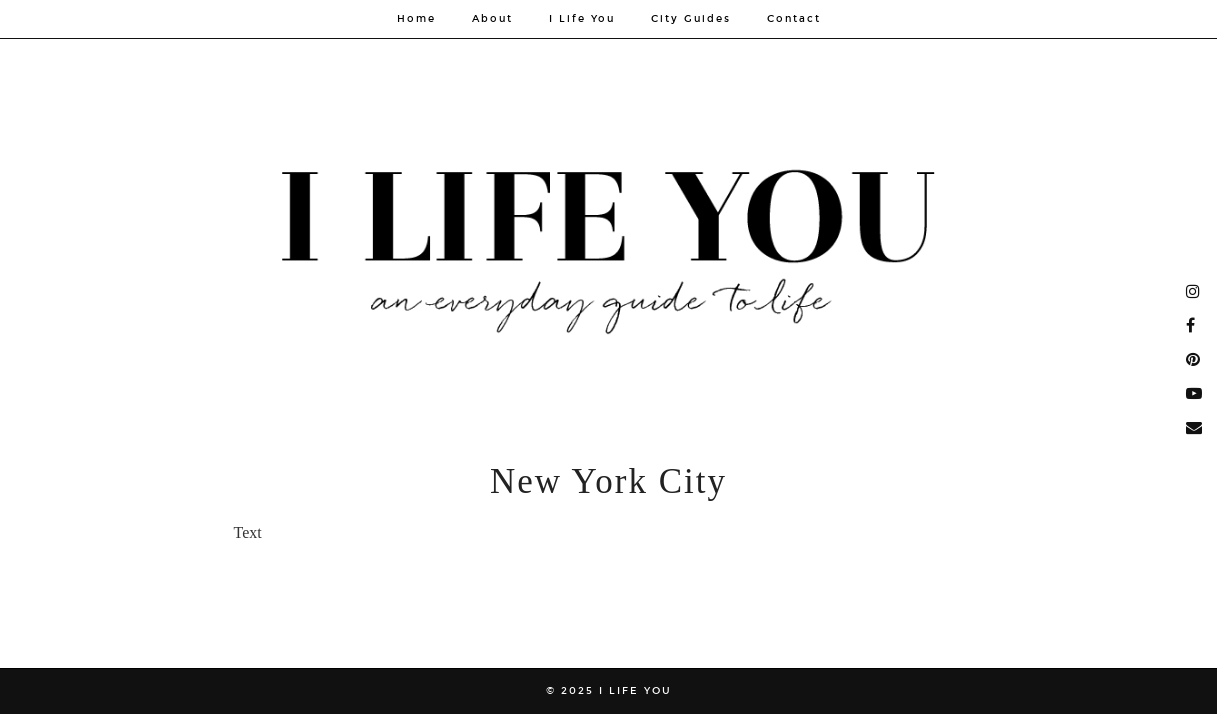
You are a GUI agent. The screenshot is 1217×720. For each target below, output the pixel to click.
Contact (794, 19)
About (492, 19)
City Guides (691, 19)
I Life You (582, 19)
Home (416, 19)
